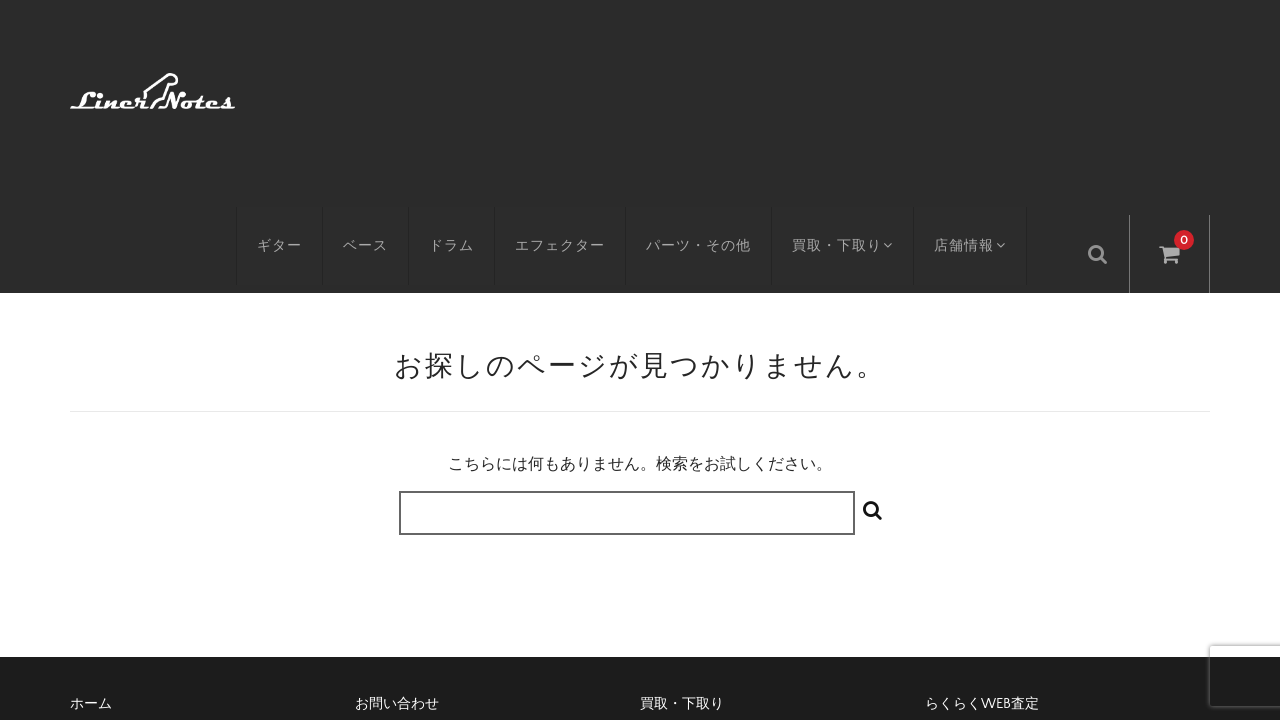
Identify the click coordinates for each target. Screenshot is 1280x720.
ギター (291, 87)
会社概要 (668, 573)
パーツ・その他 (710, 87)
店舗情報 (990, 87)
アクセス (98, 573)
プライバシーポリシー (995, 573)
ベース (377, 87)
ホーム (91, 539)
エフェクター (572, 87)
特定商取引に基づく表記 (432, 573)
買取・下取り (857, 87)
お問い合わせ (397, 539)
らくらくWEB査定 (982, 539)
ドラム (463, 87)
